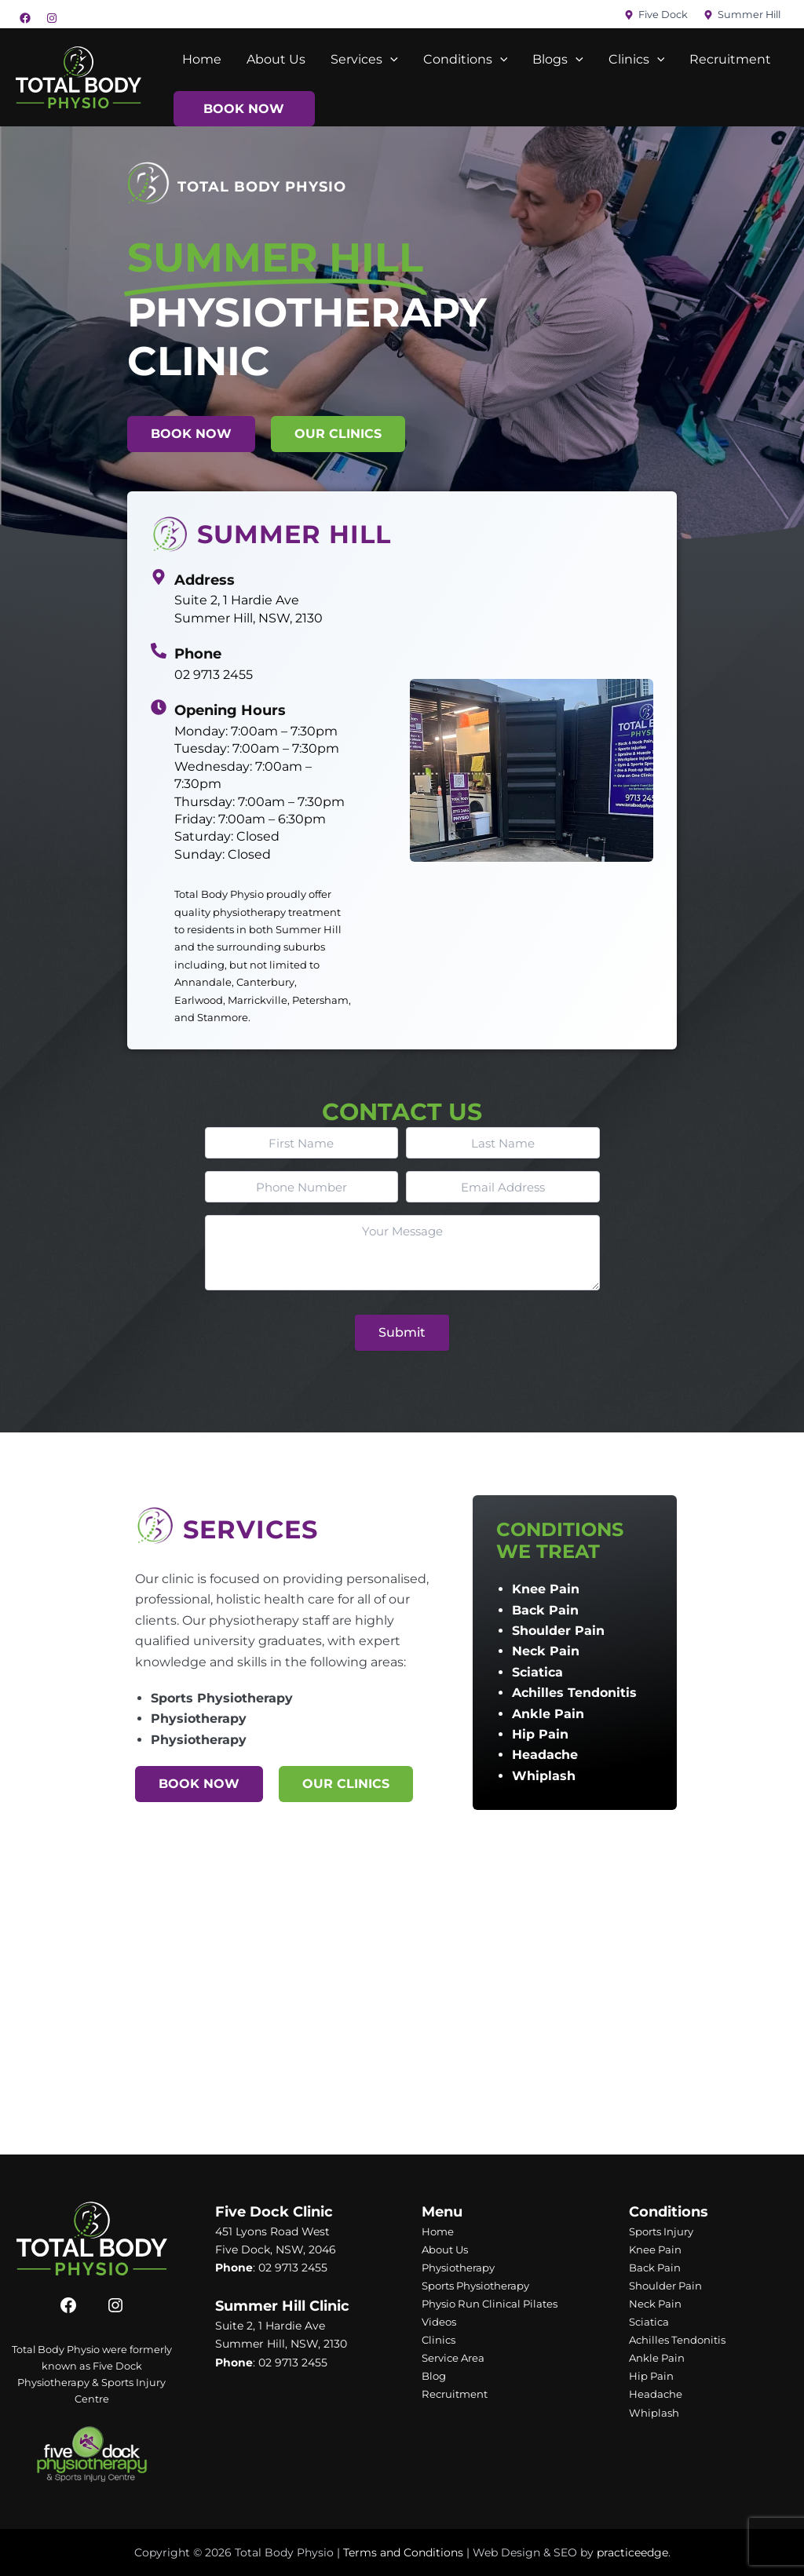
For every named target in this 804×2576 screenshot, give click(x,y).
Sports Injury (664, 2231)
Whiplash (544, 1775)
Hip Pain (540, 1734)
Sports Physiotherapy (222, 1698)
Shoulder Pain (558, 1630)
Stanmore (222, 1017)
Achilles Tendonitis (574, 1692)
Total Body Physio (219, 894)
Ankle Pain (548, 1713)
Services (364, 59)
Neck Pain (545, 1651)
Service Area (456, 2358)
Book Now (243, 108)
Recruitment (730, 59)
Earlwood (198, 1000)
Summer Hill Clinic (282, 2306)
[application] (390, 59)
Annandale (203, 982)
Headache (545, 1754)
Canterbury (265, 982)
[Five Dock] (656, 15)
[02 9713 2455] (158, 651)
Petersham (320, 1000)
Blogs (557, 59)
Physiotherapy (199, 1718)
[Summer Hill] (742, 15)
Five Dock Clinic (274, 2211)
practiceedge (632, 2552)
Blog (435, 2376)
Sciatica (537, 1672)
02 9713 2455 (213, 674)
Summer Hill (309, 929)
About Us (276, 59)
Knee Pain (545, 1589)
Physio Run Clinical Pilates (494, 2304)
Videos (440, 2322)
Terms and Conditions (403, 2552)
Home (201, 59)
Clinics (636, 59)
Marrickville (257, 1000)
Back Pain (545, 1610)
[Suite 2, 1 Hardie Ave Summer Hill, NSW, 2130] (158, 577)
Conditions (465, 59)
